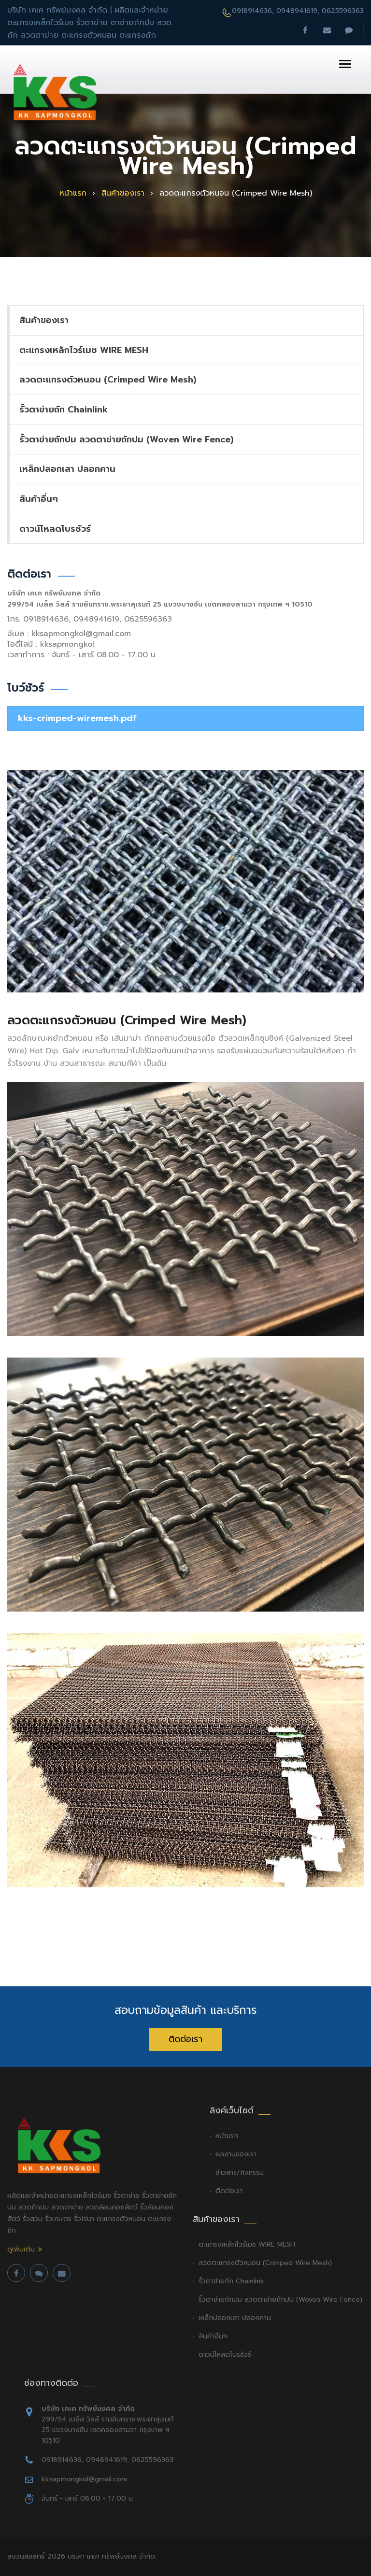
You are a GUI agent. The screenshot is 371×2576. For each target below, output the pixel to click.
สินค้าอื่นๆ (38, 499)
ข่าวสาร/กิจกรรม (239, 2172)
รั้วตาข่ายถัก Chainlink (63, 409)
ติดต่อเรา (185, 2039)
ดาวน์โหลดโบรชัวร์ (55, 529)
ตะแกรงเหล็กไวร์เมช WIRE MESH (83, 350)
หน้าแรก (72, 193)
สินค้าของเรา (122, 193)
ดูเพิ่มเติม (21, 2249)
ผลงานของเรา (236, 2154)
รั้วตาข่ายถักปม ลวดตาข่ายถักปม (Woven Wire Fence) (126, 439)
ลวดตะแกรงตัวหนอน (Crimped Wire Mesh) (107, 379)
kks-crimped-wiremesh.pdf (77, 718)
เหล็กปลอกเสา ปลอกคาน (67, 469)
